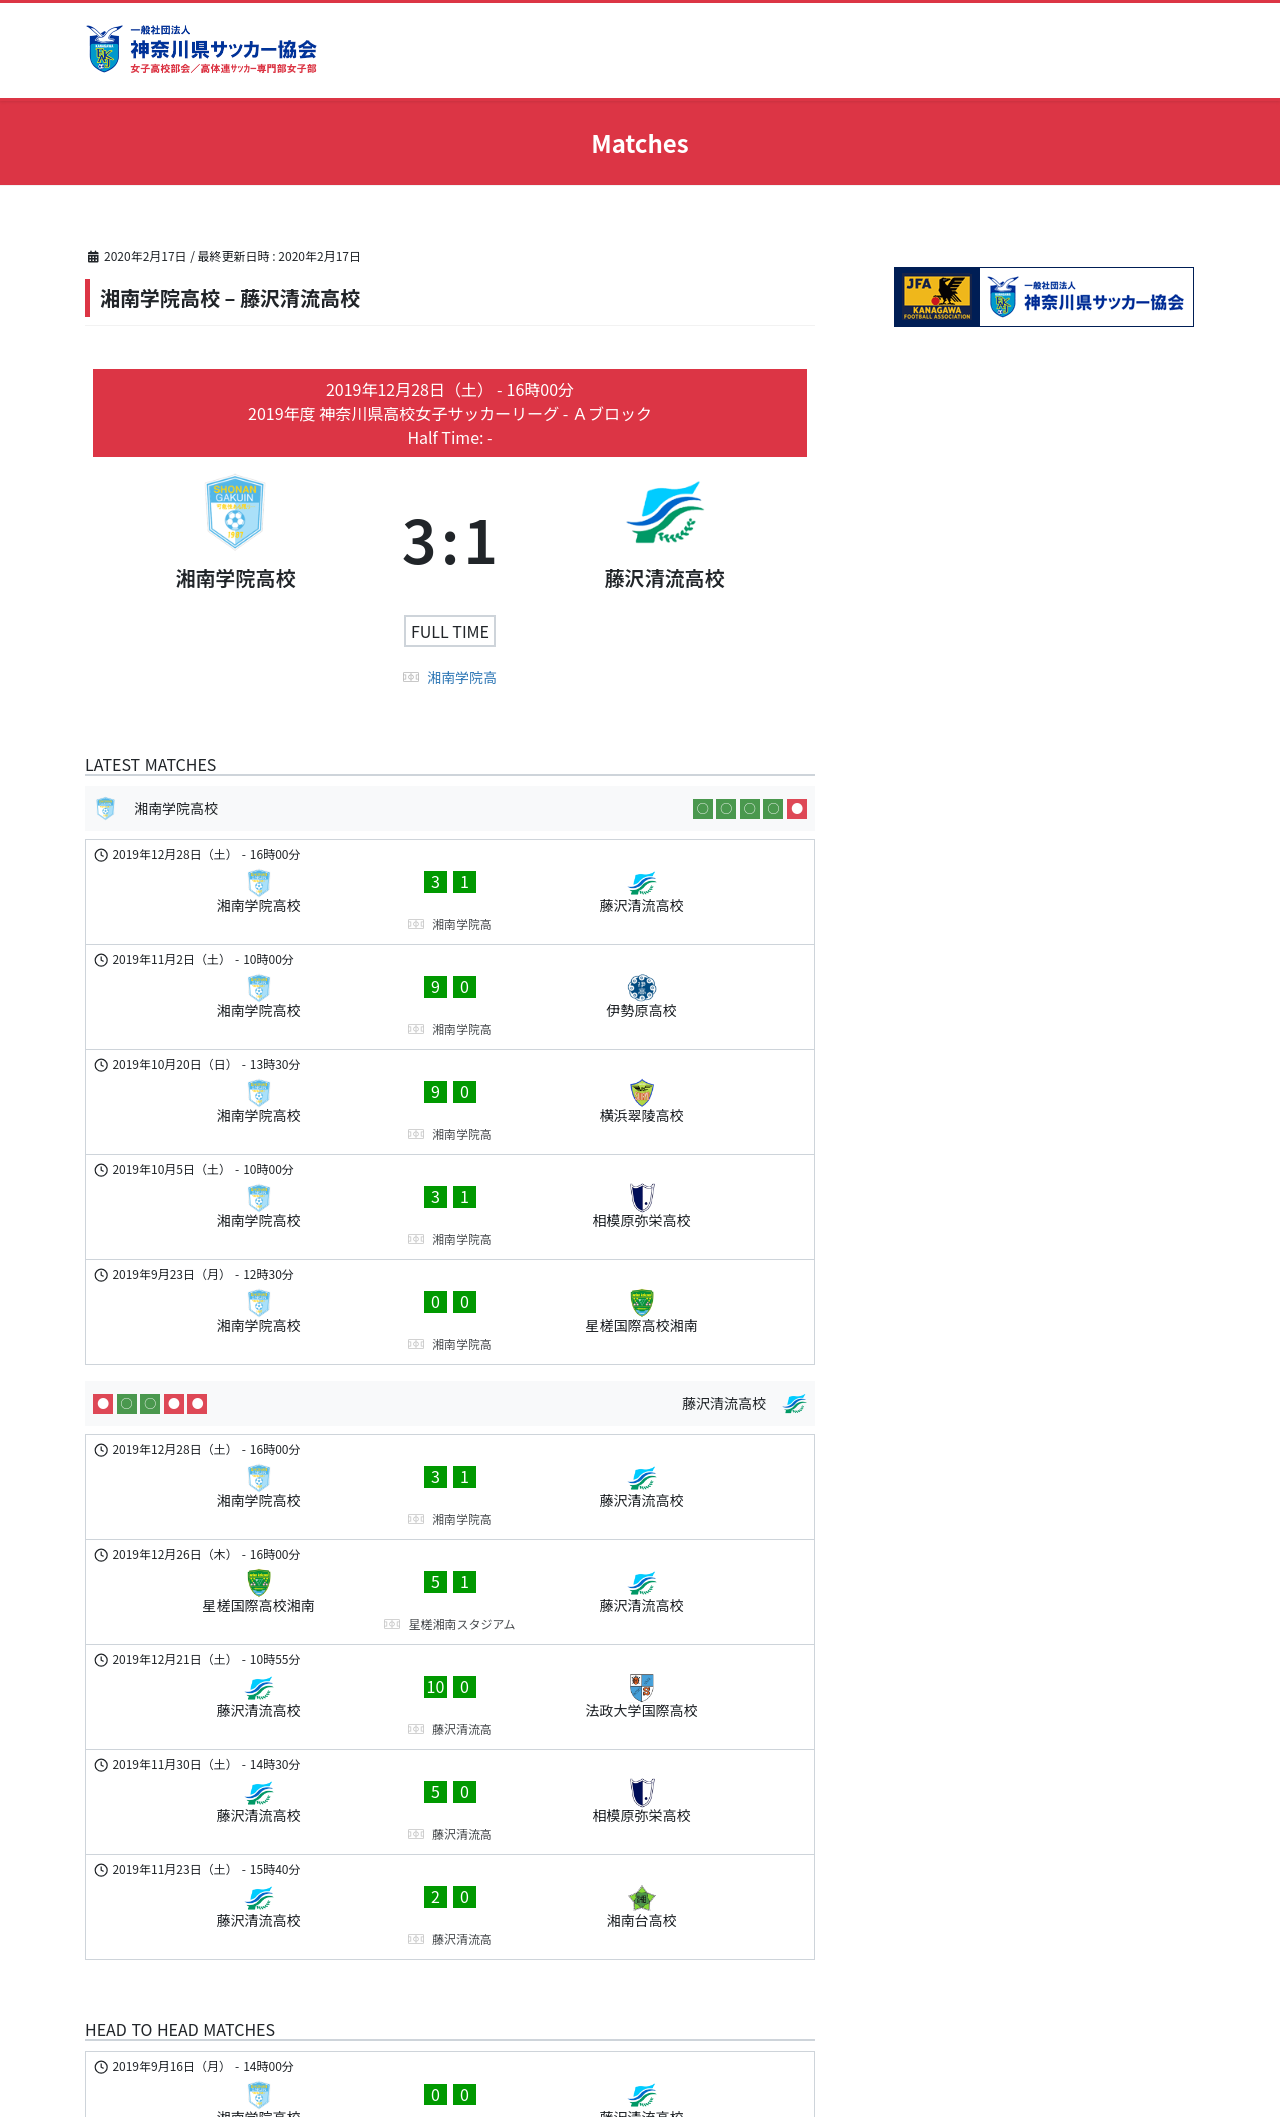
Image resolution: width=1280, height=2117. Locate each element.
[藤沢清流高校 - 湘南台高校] (450, 1558)
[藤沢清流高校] (664, 538)
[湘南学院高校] (235, 538)
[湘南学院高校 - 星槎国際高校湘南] (450, 1147)
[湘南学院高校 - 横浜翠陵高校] (450, 1013)
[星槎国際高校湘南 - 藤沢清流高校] (450, 1357)
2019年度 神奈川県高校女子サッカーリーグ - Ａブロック (450, 413)
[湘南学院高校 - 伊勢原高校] (450, 946)
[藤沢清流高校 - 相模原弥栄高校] (450, 1491)
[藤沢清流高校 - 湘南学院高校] (450, 1784)
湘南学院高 (462, 677)
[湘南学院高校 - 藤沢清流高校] (450, 879)
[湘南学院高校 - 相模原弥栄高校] (450, 1080)
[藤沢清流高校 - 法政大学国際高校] (450, 1424)
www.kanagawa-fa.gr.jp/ (228, 1995)
